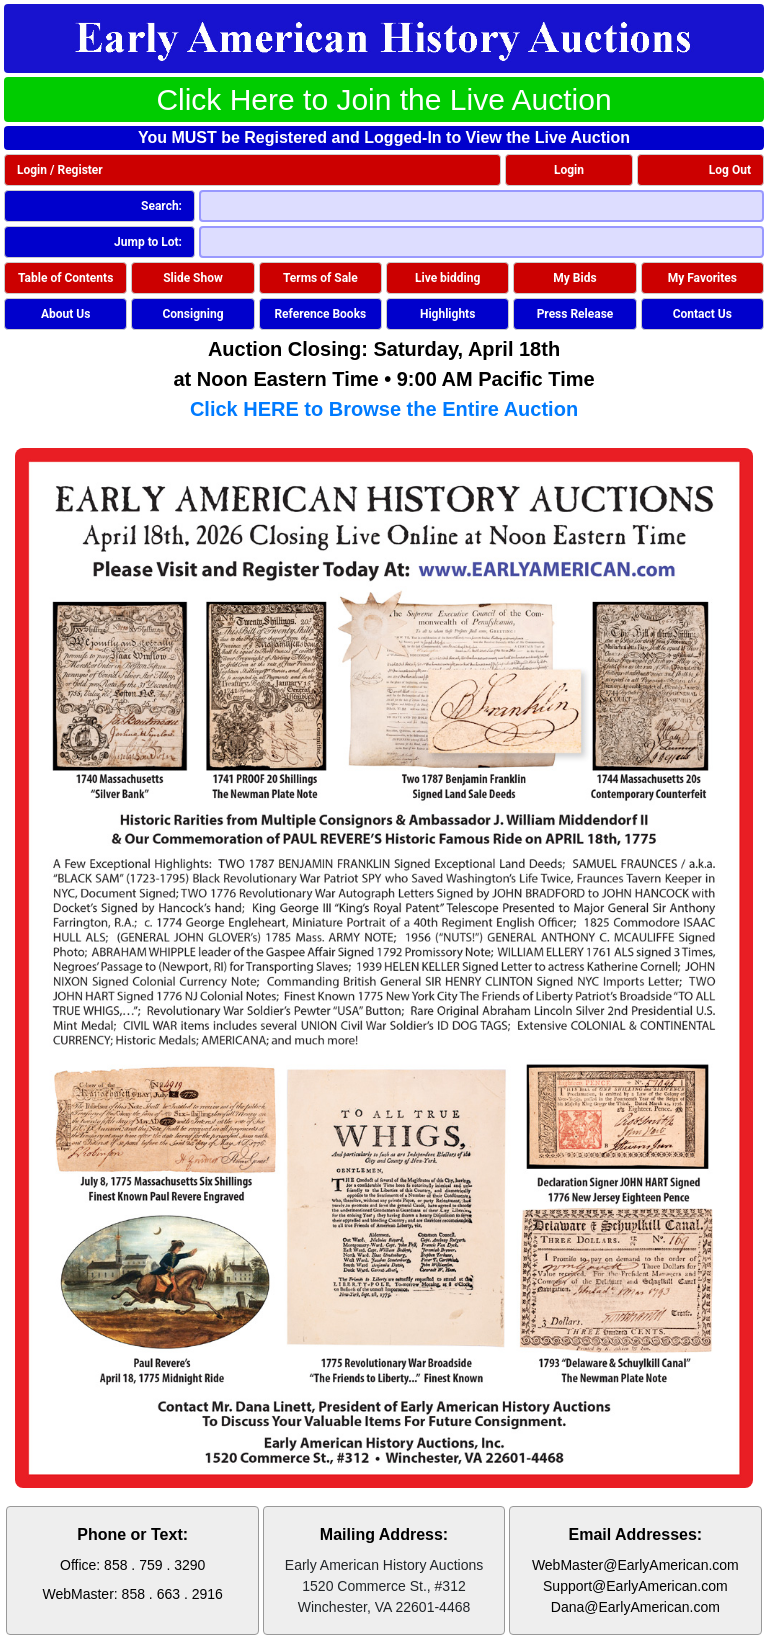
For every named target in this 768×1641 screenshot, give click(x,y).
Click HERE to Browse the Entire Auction (384, 409)
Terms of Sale (320, 278)
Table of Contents (65, 278)
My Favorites (702, 278)
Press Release (575, 314)
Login (569, 170)
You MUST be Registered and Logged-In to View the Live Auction (384, 137)
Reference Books (320, 314)
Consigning (192, 314)
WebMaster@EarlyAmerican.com (635, 1565)
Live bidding (447, 278)
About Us (65, 314)
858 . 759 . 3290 (154, 1565)
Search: (161, 206)
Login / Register (60, 170)
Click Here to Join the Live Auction (383, 99)
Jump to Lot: (148, 242)
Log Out (730, 170)
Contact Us (702, 314)
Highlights (447, 314)
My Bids (574, 278)
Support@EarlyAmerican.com (635, 1586)
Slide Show (193, 278)
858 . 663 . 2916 (172, 1594)
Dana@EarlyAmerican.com (635, 1607)
